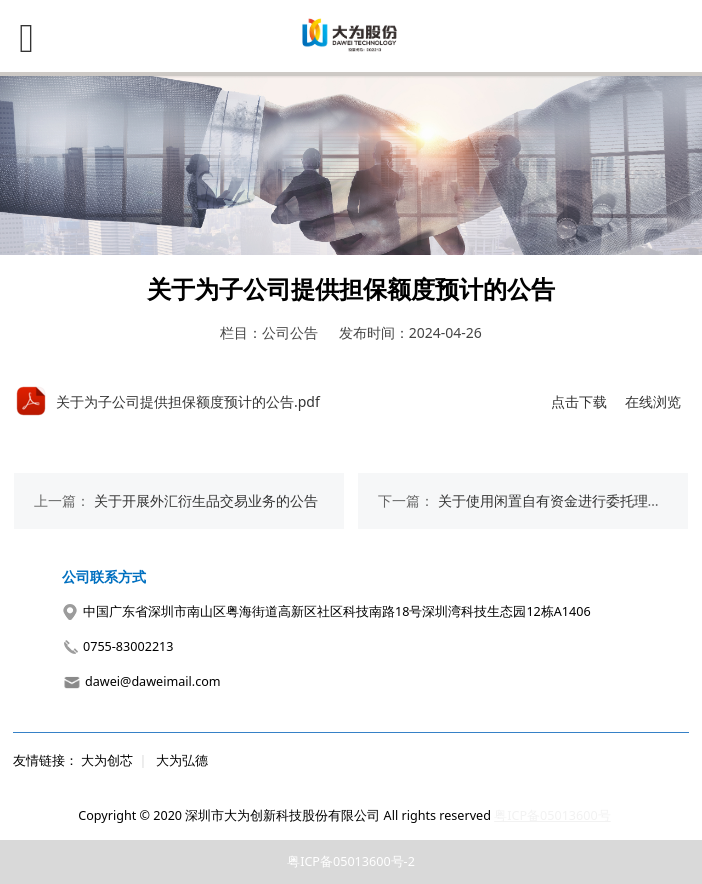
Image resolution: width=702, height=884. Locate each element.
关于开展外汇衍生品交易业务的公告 (206, 500)
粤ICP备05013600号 (552, 815)
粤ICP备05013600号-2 (351, 861)
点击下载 (579, 401)
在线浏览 (653, 401)
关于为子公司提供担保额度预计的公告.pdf (188, 401)
